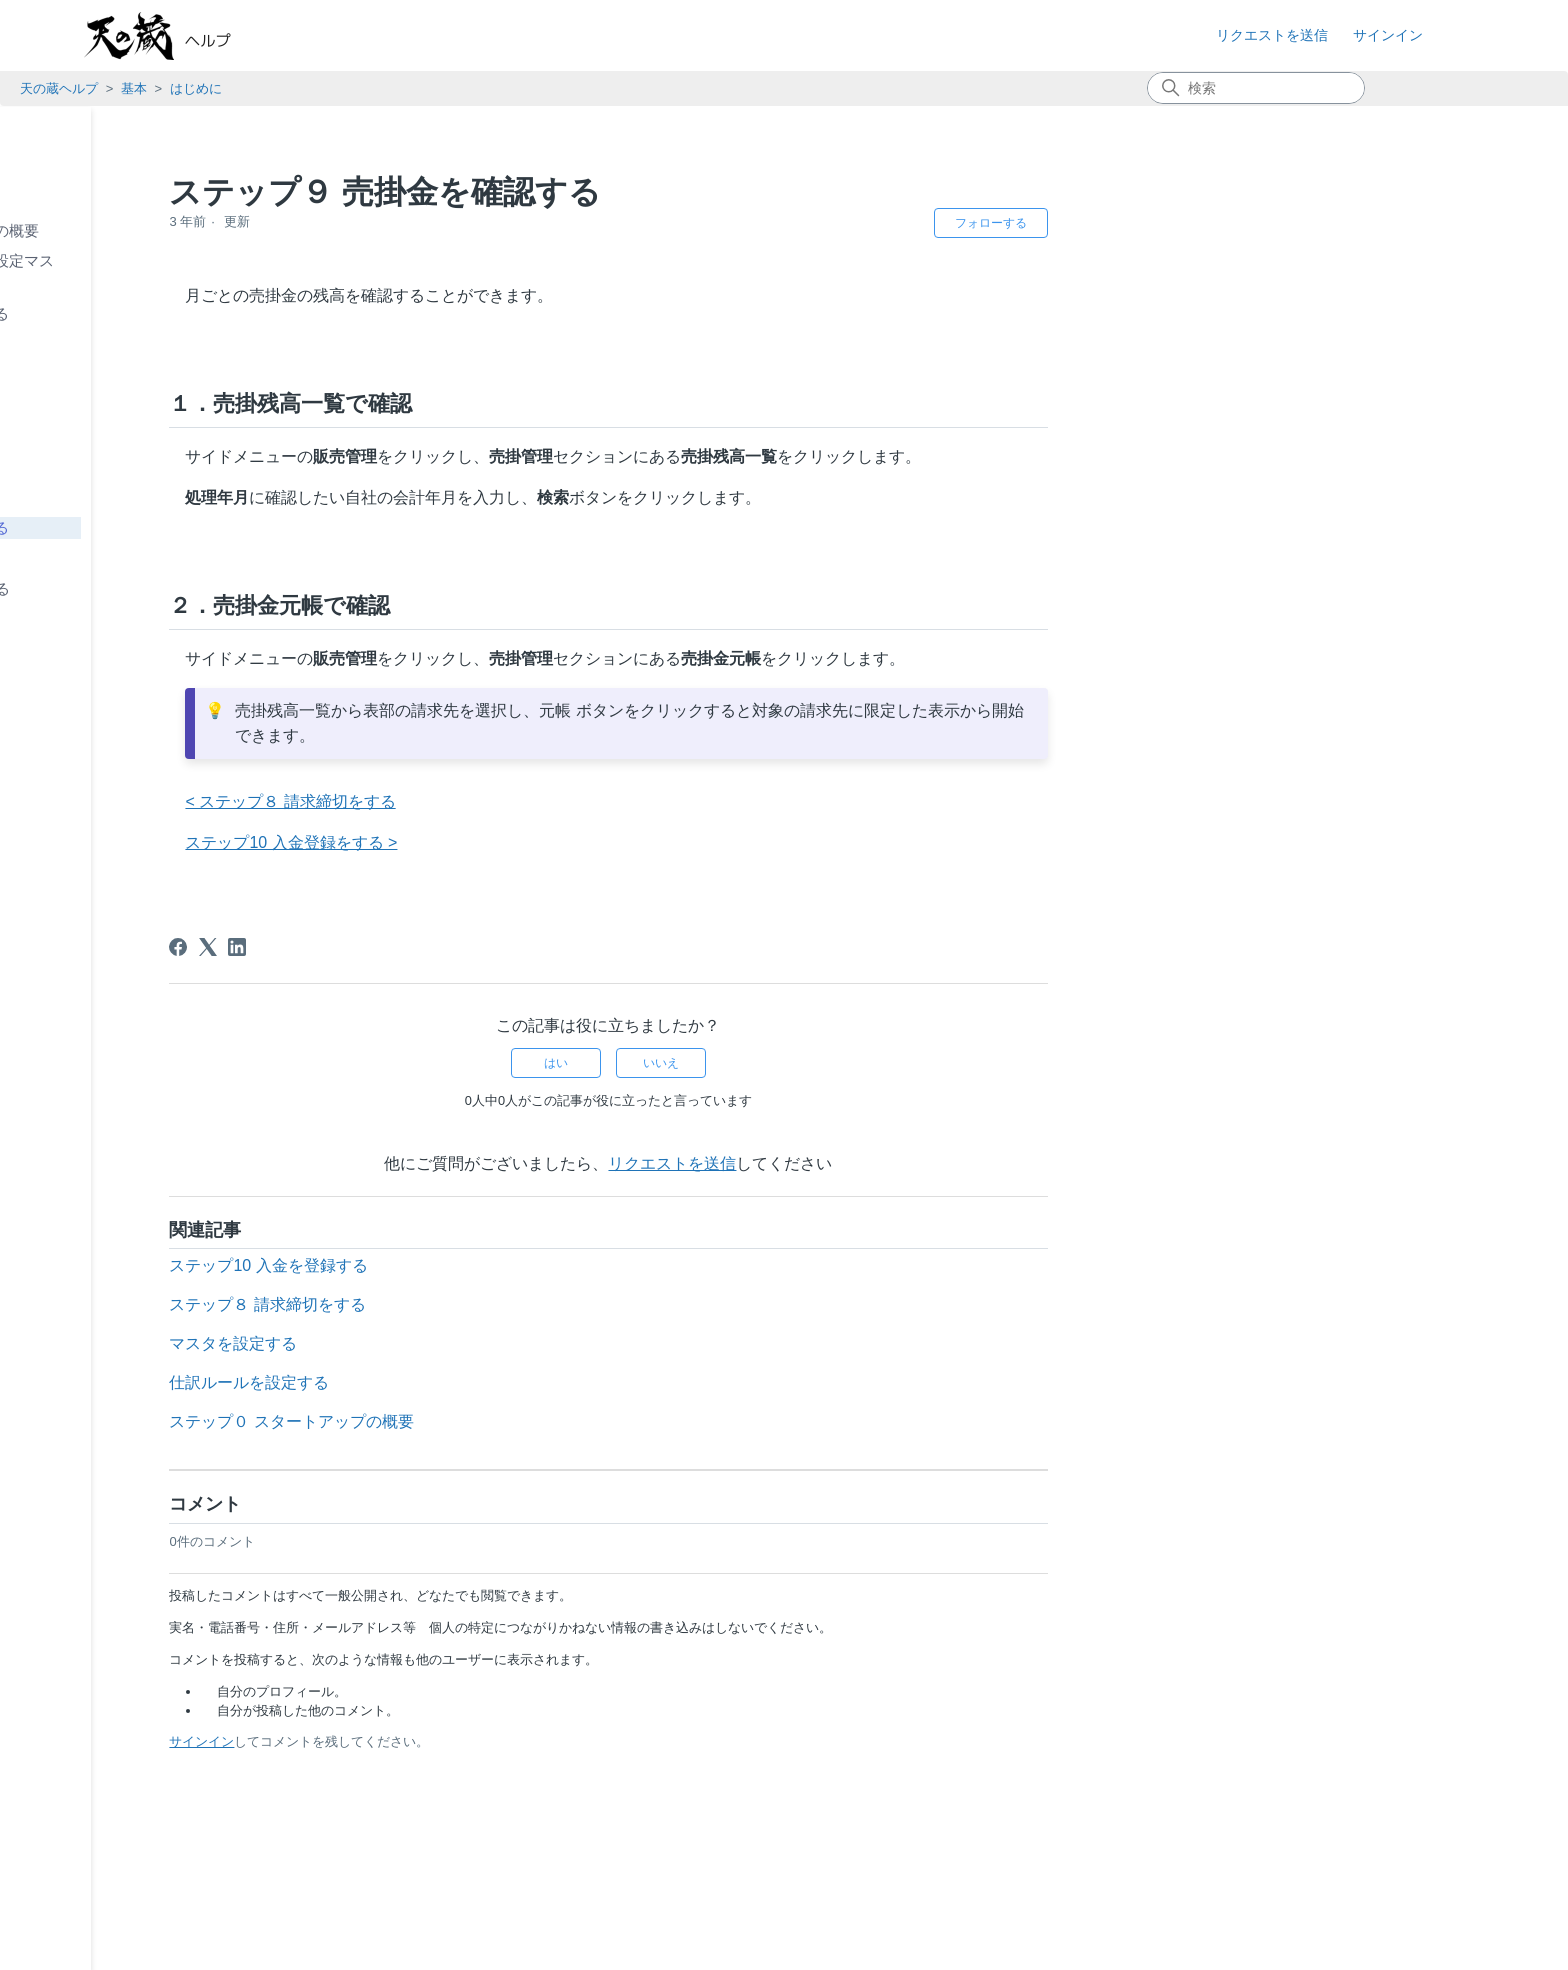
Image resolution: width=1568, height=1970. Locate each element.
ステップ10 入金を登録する (141, 557)
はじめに (196, 88)
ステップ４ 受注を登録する (140, 374)
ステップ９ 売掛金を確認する (147, 527)
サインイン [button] (1388, 35)
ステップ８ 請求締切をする (140, 496)
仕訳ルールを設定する (488, 1382)
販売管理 (60, 670)
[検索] (1256, 88)
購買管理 (60, 698)
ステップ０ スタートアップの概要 (162, 230)
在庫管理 (60, 725)
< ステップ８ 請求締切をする (529, 801)
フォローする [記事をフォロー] (1229, 223)
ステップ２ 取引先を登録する (147, 313)
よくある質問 (75, 834)
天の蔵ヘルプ (59, 88)
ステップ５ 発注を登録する (140, 405)
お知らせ (60, 149)
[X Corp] (447, 947)
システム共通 (75, 752)
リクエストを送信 (1272, 35)
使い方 (63, 617)
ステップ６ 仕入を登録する (140, 435)
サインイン (440, 1741)
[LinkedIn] (476, 947)
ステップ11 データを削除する (148, 588)
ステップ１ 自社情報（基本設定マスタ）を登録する (170, 272)
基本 (134, 88)
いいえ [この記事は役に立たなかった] (900, 1063)
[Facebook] (417, 947)
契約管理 (60, 807)
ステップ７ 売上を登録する (140, 466)
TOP (25, 122)
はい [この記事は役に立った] (795, 1063)
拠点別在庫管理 (93, 643)
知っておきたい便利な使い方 (127, 861)
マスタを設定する (472, 1343)
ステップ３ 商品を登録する (140, 344)
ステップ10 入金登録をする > (530, 842)
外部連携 (60, 779)
